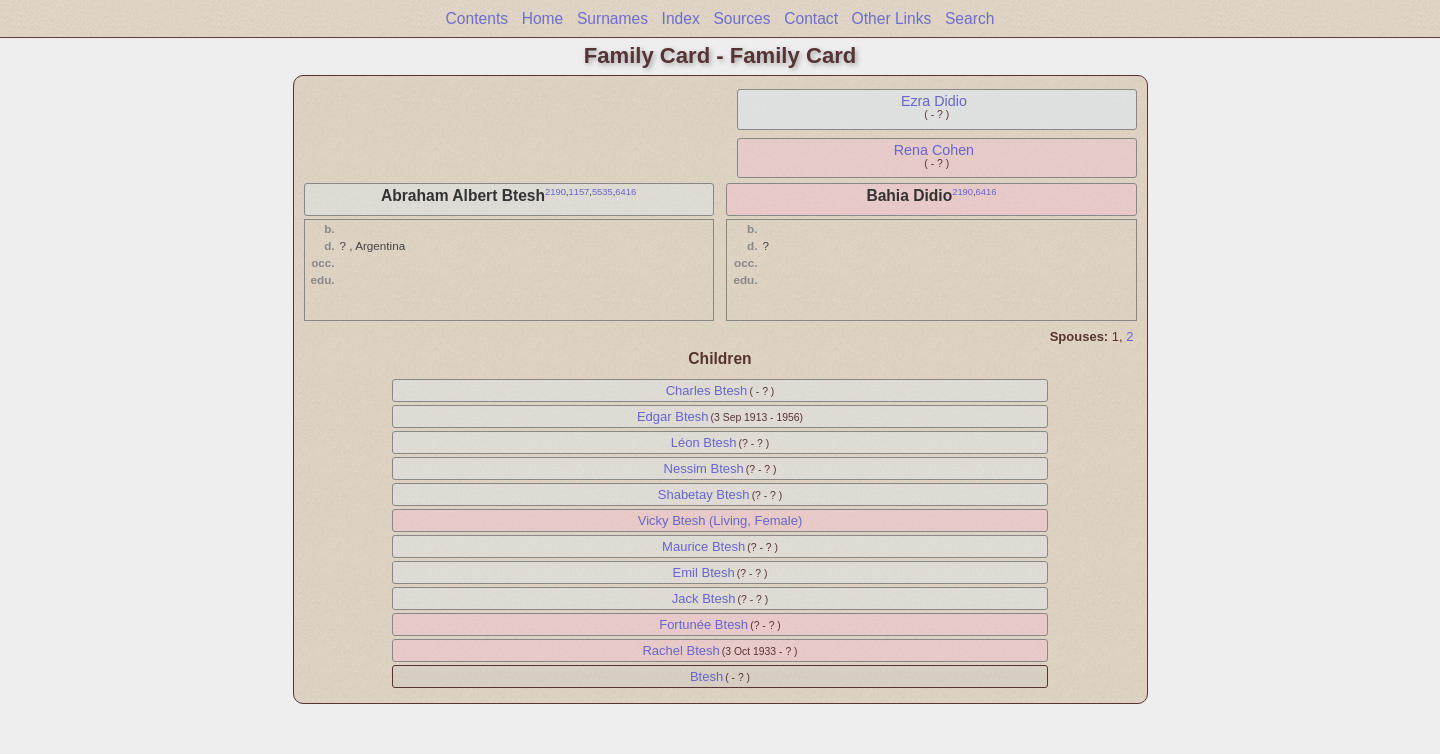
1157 (578, 192)
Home (543, 18)
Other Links (892, 18)
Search (969, 18)
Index (681, 18)
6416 (625, 192)
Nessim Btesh (704, 468)
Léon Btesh (704, 442)
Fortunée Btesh (703, 624)
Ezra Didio (934, 101)
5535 (602, 192)
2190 (555, 192)
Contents (477, 18)
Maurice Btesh (703, 546)
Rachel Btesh (680, 650)
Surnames (612, 18)
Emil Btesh (704, 572)
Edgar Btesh (673, 416)
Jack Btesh (704, 598)
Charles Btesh (707, 390)
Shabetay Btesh (704, 494)
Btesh (706, 676)
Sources (741, 18)
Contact (811, 18)
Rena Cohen (934, 150)
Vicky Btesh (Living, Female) (720, 520)
